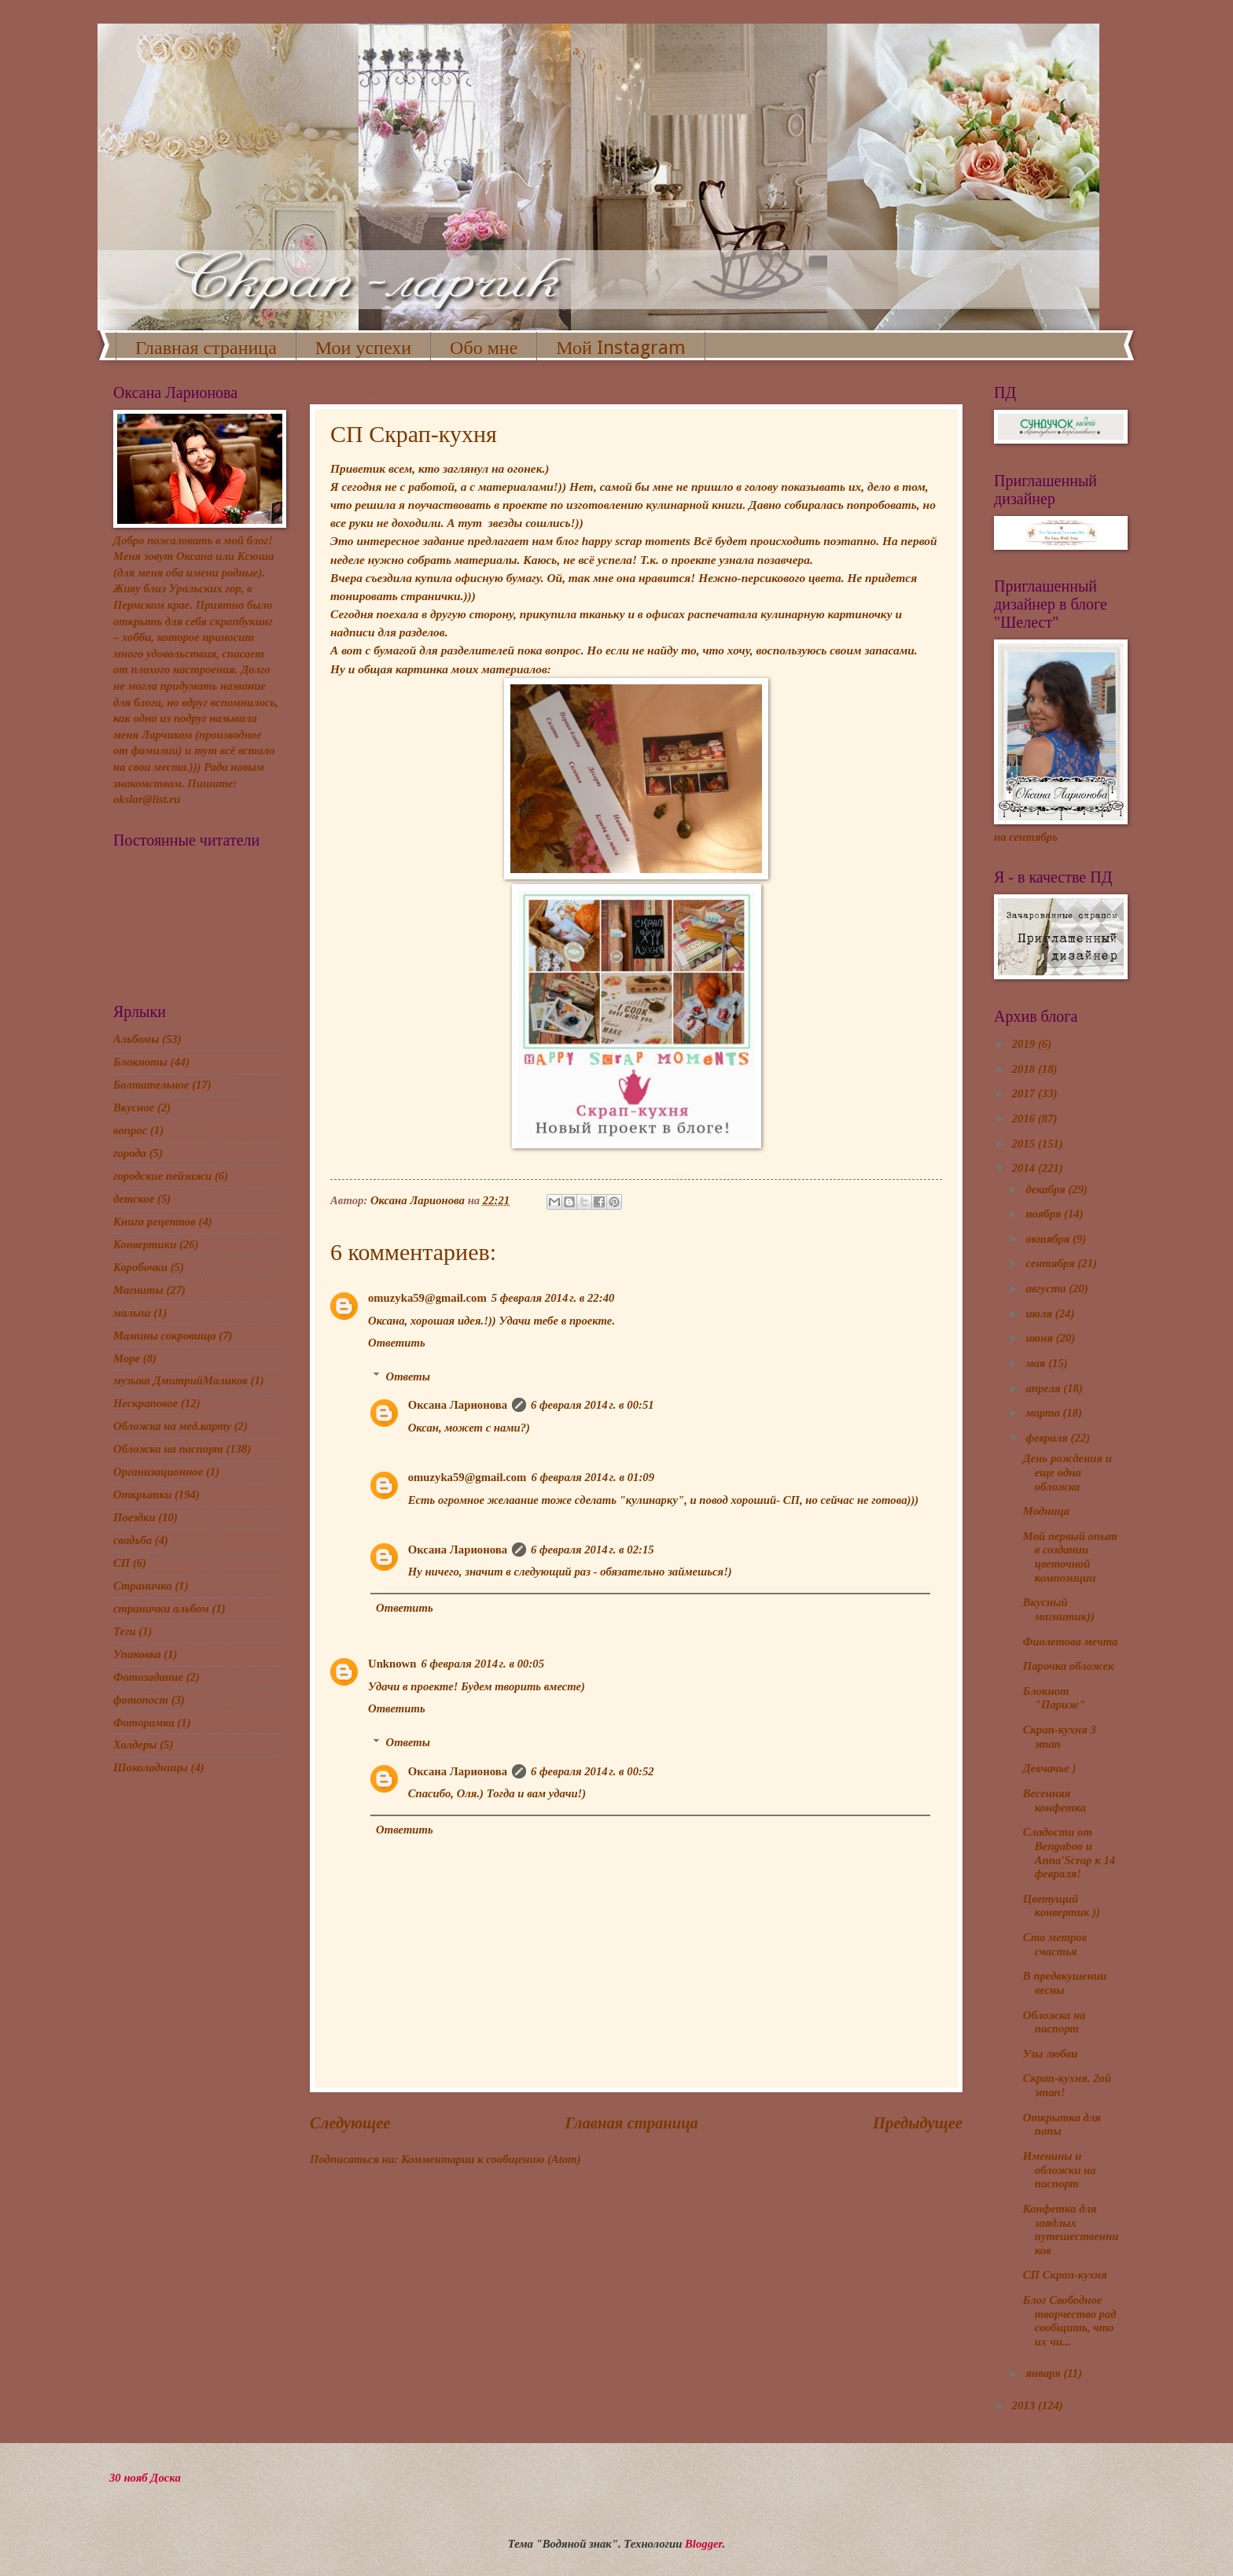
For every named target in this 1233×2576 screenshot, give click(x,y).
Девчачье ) (1050, 1768)
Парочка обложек (1068, 1666)
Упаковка (137, 1654)
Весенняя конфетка (1054, 1800)
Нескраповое (145, 1403)
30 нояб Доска (145, 2477)
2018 (1025, 1069)
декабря (1046, 1189)
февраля (1047, 1438)
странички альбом (161, 1608)
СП (121, 1563)
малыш (131, 1312)
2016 (1025, 1118)
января (1044, 2373)
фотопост (140, 1699)
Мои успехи (363, 348)
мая (1036, 1363)
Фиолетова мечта (1070, 1641)
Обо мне (483, 348)
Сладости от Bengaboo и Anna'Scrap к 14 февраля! (1069, 1853)
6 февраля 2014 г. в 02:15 (592, 1549)
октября (1049, 1239)
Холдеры (134, 1744)
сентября (1051, 1263)
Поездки (134, 1517)
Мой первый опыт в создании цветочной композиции (1070, 1557)
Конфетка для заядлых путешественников (1071, 2229)
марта (1043, 1412)
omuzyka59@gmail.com (427, 1298)
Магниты (138, 1290)
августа (1047, 1288)
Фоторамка (144, 1722)
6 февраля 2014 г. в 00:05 (482, 1663)
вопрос (130, 1130)
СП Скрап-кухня (1065, 2274)
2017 (1025, 1093)
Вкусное (133, 1107)
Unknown (392, 1663)
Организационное (158, 1471)
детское (133, 1198)
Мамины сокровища (164, 1335)
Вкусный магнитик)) (1059, 1609)
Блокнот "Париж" (1054, 1698)
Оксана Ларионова (457, 1405)
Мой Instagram (621, 348)
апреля (1044, 1388)
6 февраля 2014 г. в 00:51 (592, 1405)
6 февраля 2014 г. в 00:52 (592, 1771)
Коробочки (140, 1267)
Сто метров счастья (1055, 1944)
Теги (124, 1631)
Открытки (142, 1494)
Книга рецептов (154, 1221)
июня (1040, 1338)
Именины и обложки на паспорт (1059, 2170)
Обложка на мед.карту (172, 1426)
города (129, 1153)
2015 (1025, 1143)
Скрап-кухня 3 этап (1059, 1736)
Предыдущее (917, 2123)
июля (1039, 1313)
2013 (1025, 2405)
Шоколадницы (150, 1767)
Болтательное (151, 1084)
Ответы (408, 1376)
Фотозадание (148, 1677)
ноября (1044, 1213)
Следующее (350, 2123)
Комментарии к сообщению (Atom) (491, 2159)
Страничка (142, 1585)
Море (126, 1358)
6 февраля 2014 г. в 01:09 (592, 1477)
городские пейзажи (162, 1176)
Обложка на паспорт (168, 1449)
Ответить (396, 1342)
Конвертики (144, 1244)
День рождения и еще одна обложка (1067, 1472)
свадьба (132, 1540)
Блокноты (140, 1062)
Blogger (703, 2543)
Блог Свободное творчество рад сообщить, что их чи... (1070, 2321)
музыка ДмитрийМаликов (180, 1380)
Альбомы (136, 1039)
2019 (1025, 1043)
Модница (1046, 1511)
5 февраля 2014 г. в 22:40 (553, 1298)
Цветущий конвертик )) (1061, 1905)
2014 (1025, 1168)
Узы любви (1050, 2053)
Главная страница (206, 348)
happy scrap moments (636, 540)
